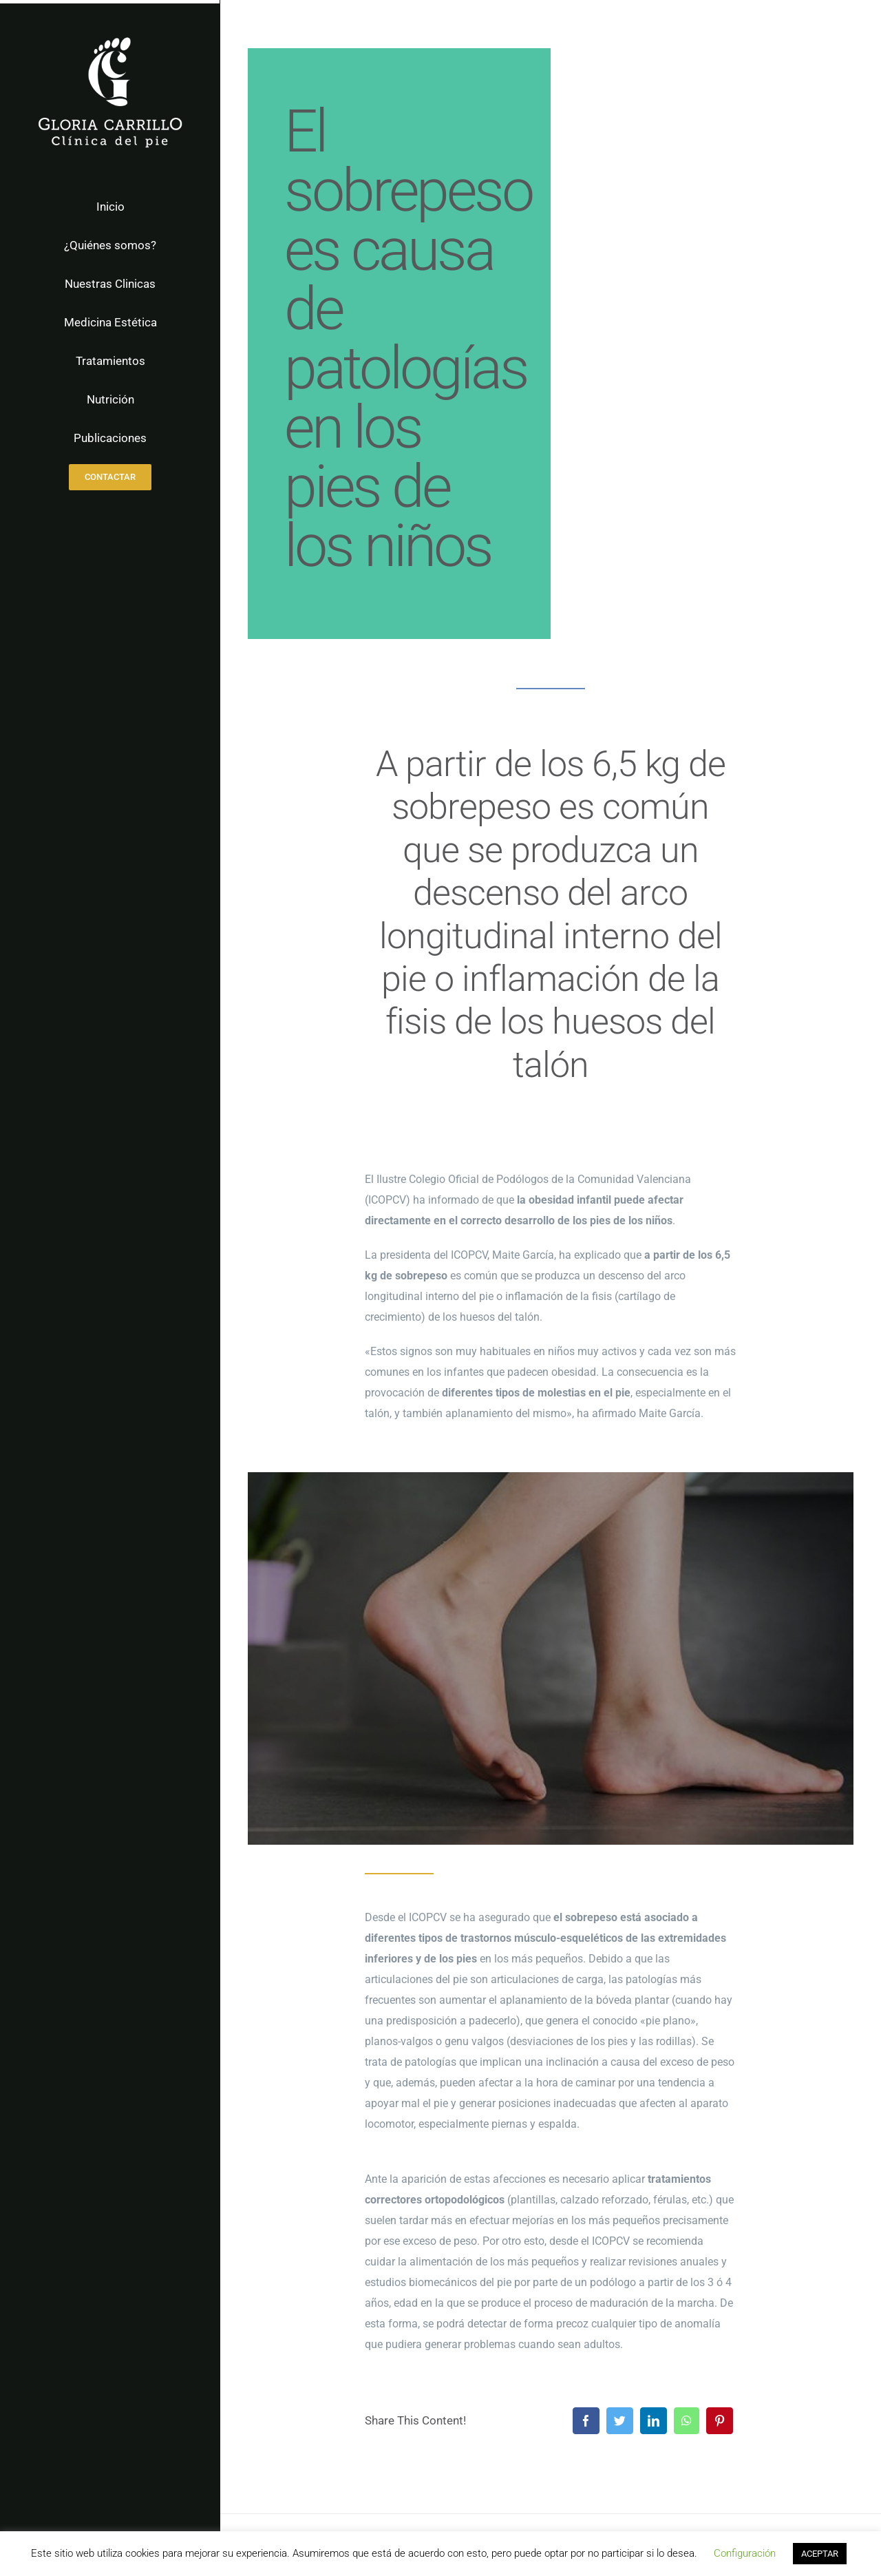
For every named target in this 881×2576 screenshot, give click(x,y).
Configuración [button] (745, 2553)
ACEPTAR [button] (819, 2553)
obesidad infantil (570, 1199)
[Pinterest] (719, 2421)
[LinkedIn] (653, 2421)
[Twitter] (620, 2421)
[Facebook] (586, 2421)
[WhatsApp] (686, 2421)
